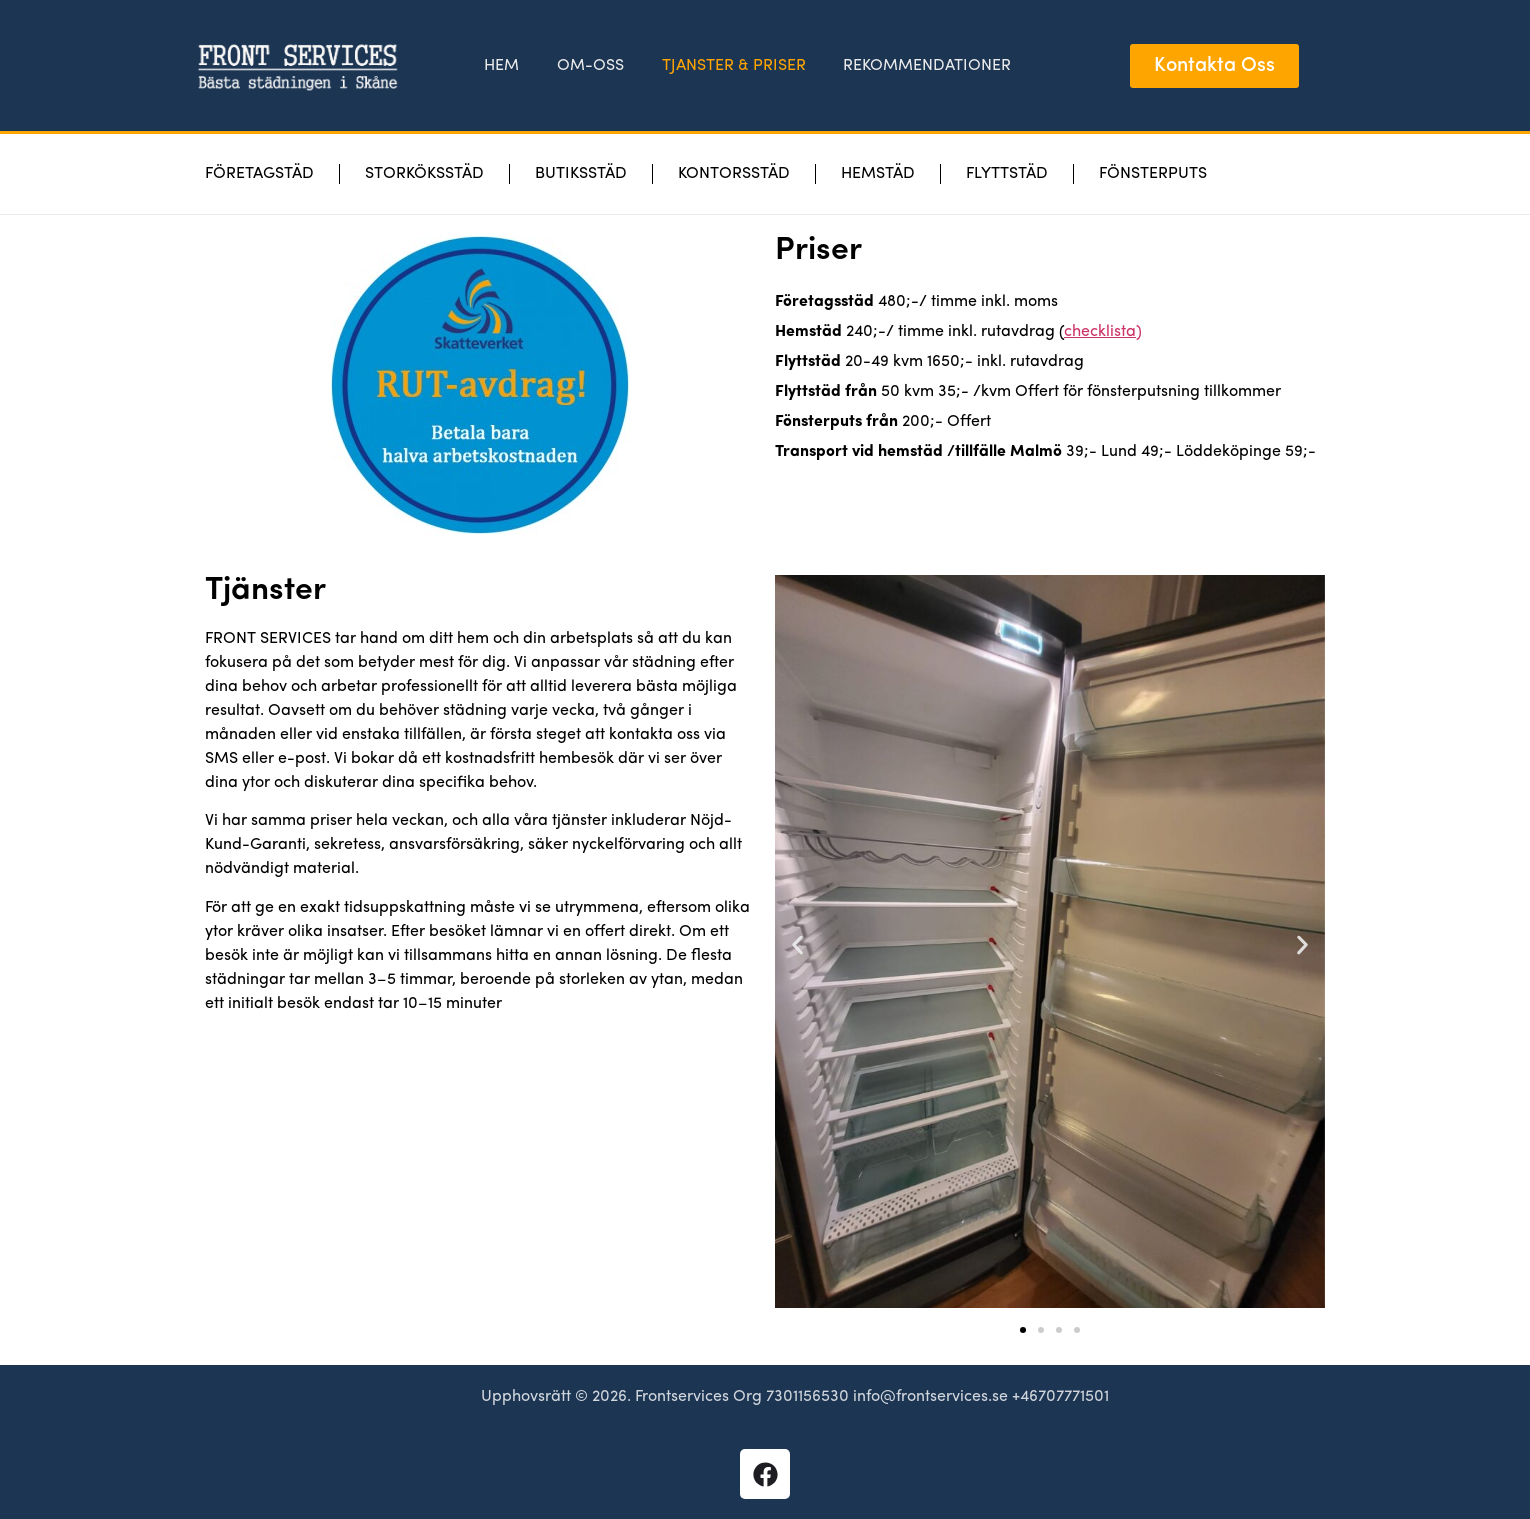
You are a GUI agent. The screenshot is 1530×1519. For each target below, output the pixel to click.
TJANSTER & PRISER (732, 66)
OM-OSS (591, 66)
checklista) (1103, 332)
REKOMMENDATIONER (923, 66)
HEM (505, 66)
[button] (797, 945)
